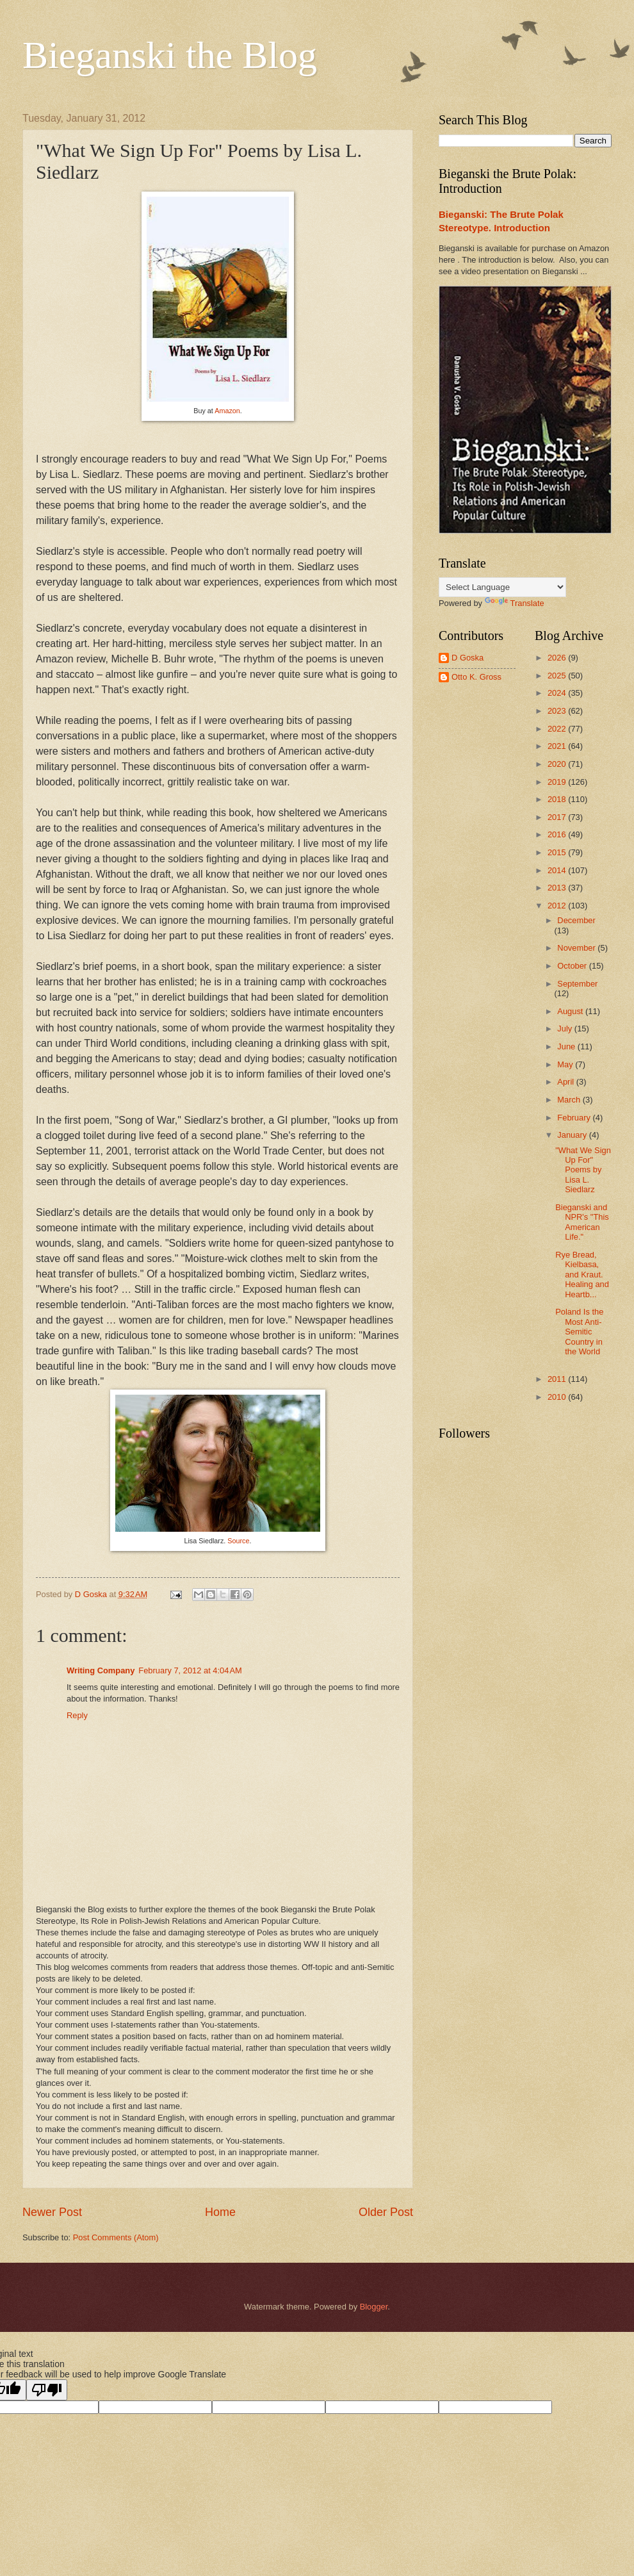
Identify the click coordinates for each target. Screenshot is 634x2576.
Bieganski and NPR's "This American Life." (582, 1222)
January (573, 1135)
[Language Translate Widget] (502, 587)
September (577, 984)
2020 (558, 764)
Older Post (386, 2212)
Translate (514, 603)
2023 (558, 711)
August (571, 1011)
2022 (558, 729)
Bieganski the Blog (169, 55)
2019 (558, 782)
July (565, 1028)
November (577, 948)
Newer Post (52, 2212)
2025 (558, 675)
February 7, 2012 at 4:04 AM (189, 1670)
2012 (558, 905)
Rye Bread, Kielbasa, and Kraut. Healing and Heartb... (582, 1274)
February (574, 1117)
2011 (558, 1379)
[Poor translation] (46, 2389)
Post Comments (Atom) (116, 2237)
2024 (558, 693)
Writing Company (100, 1670)
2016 (558, 834)
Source (238, 1541)
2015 (558, 852)
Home (220, 2212)
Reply (77, 1715)
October (573, 966)
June (567, 1046)
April (566, 1082)
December (576, 920)
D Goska (467, 657)
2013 (558, 887)
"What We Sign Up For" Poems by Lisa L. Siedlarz (583, 1170)
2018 (558, 799)
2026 (558, 657)
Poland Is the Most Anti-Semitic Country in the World (579, 1331)
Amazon (227, 410)
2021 (558, 746)
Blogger (374, 2306)
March (569, 1099)
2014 (558, 870)
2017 (558, 817)
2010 (558, 1397)
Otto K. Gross (476, 677)
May (566, 1064)
